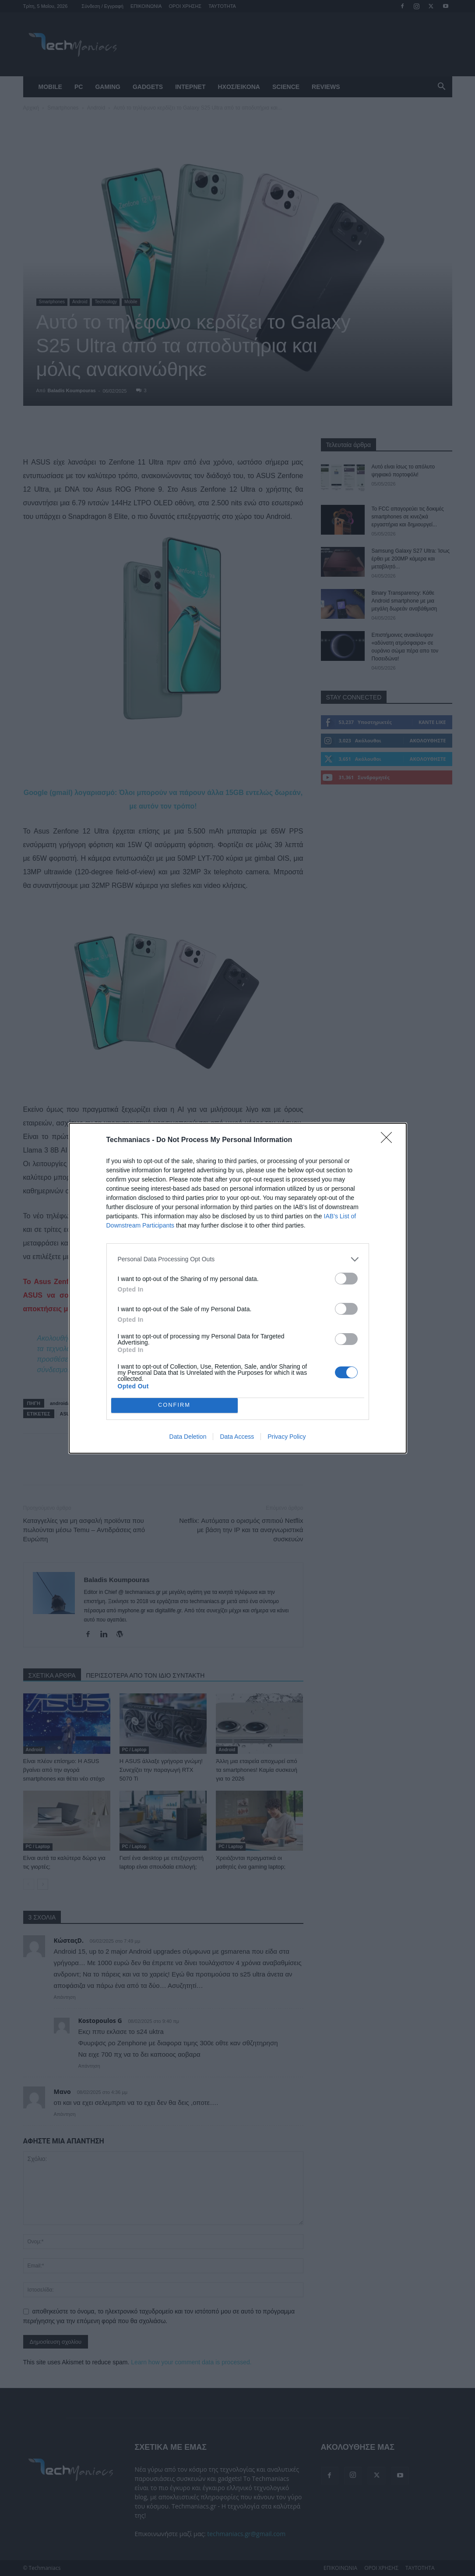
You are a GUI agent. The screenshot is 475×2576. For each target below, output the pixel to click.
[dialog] (237, 1288)
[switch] (346, 1278)
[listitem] (238, 1259)
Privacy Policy (286, 1436)
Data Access (237, 1436)
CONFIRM (174, 1405)
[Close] (389, 1140)
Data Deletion (188, 1436)
